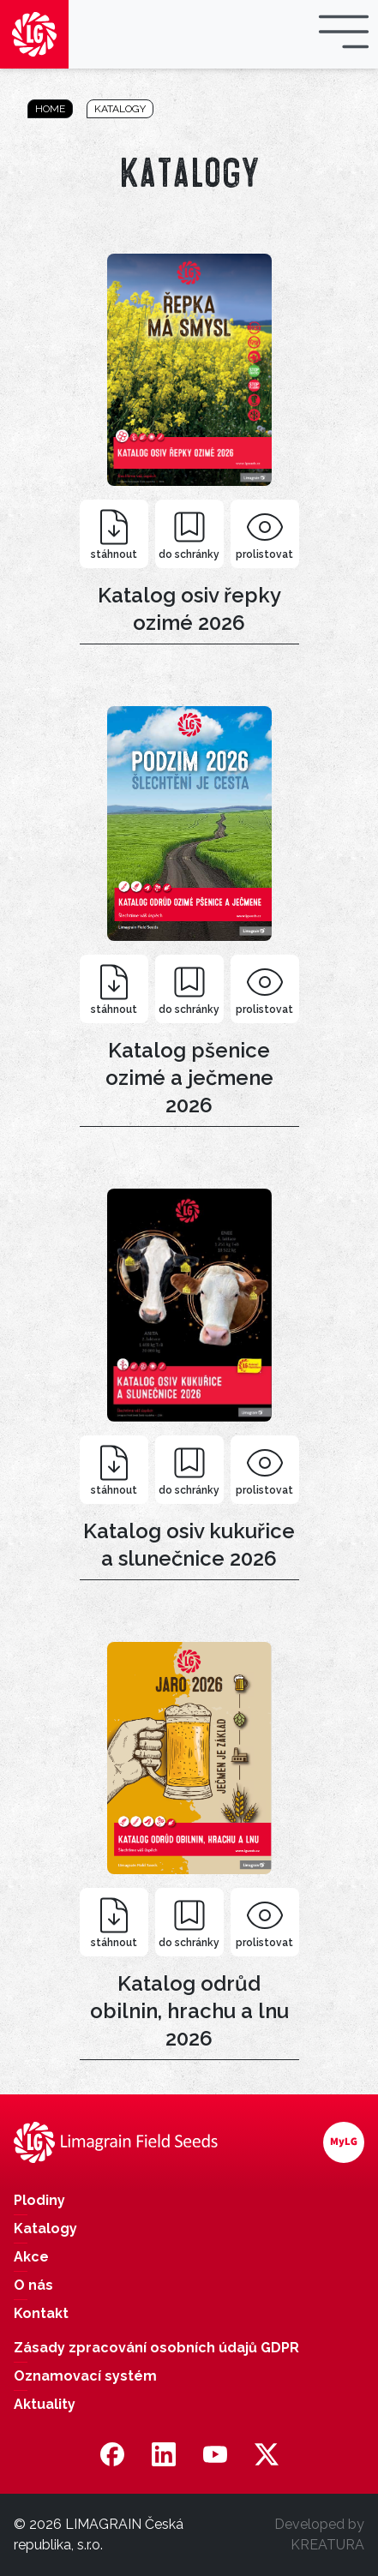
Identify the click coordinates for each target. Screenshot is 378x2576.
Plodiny (39, 2200)
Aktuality (44, 2404)
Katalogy (120, 109)
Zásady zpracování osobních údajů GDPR (156, 2347)
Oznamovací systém (85, 2376)
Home (50, 109)
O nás (33, 2285)
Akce (31, 2257)
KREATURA (327, 2545)
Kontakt (41, 2313)
